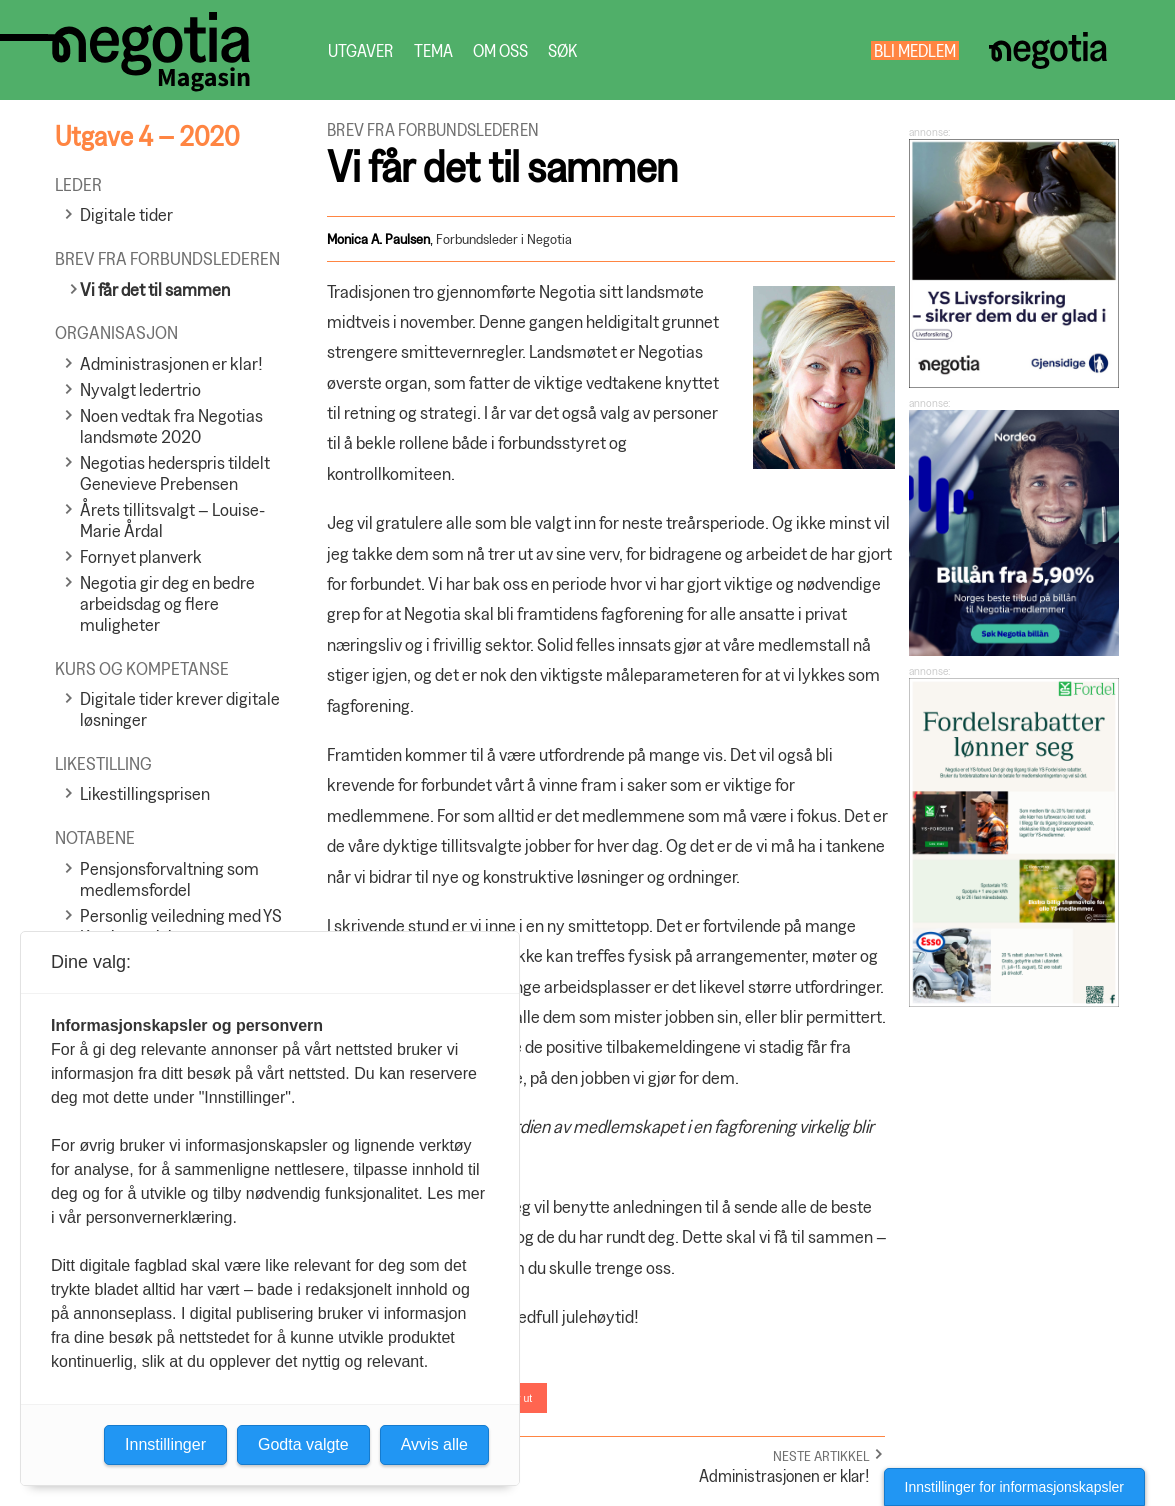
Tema (433, 50)
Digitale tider (126, 214)
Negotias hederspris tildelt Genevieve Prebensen (175, 473)
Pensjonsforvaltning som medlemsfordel (169, 879)
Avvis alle (434, 1444)
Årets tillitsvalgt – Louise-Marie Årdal (172, 520)
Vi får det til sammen (155, 289)
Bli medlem (915, 50)
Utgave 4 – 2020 (147, 135)
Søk (562, 50)
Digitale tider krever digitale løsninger (180, 709)
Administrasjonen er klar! (171, 363)
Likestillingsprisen (145, 793)
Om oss (500, 50)
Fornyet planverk (141, 556)
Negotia (1048, 50)
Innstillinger (165, 1444)
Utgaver (361, 50)
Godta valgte (303, 1444)
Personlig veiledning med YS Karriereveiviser (181, 926)
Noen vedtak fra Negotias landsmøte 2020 (171, 426)
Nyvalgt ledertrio (140, 389)
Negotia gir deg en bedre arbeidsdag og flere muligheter (167, 603)
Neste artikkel (821, 1455)
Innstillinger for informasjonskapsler (1014, 1487)
